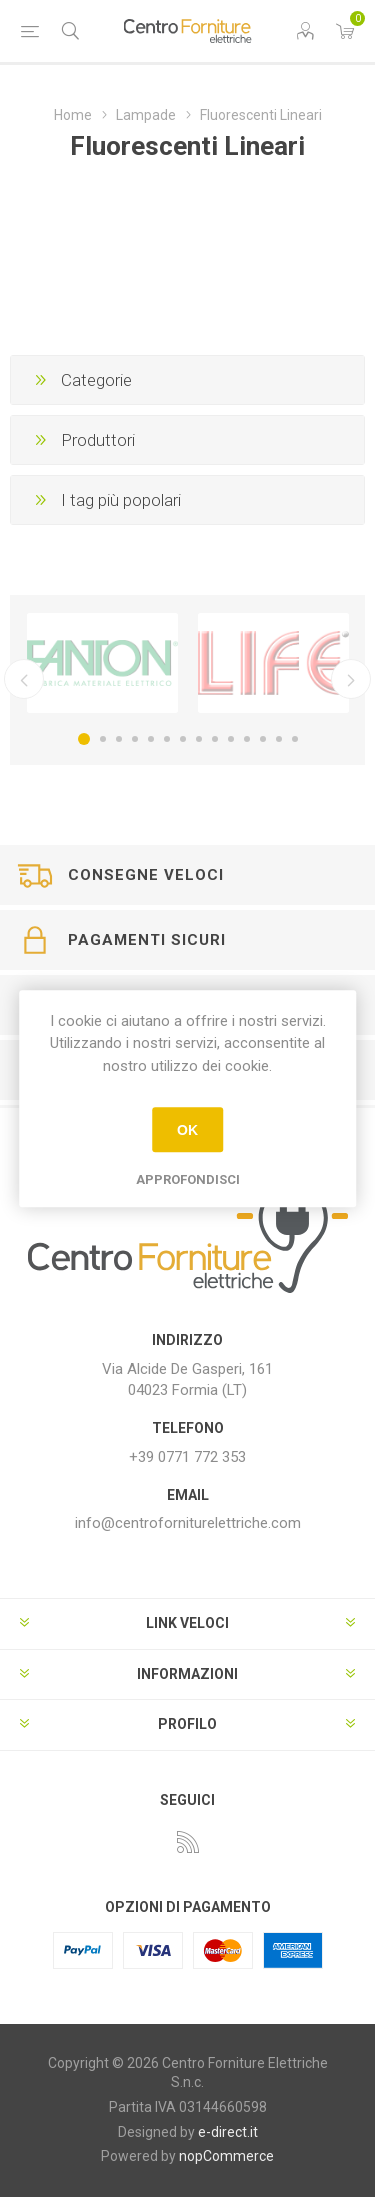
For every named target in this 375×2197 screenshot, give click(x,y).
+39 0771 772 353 (187, 1457)
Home (73, 115)
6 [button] (167, 739)
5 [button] (151, 739)
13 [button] (279, 739)
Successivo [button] (351, 679)
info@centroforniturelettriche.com (188, 1523)
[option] (102, 663)
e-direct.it (228, 2132)
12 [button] (263, 739)
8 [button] (199, 739)
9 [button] (215, 739)
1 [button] (84, 739)
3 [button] (119, 739)
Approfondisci (188, 1179)
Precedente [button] (24, 679)
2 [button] (103, 739)
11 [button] (247, 739)
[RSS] (188, 1842)
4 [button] (135, 739)
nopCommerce (226, 2156)
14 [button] (295, 739)
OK (187, 1130)
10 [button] (231, 739)
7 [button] (183, 739)
